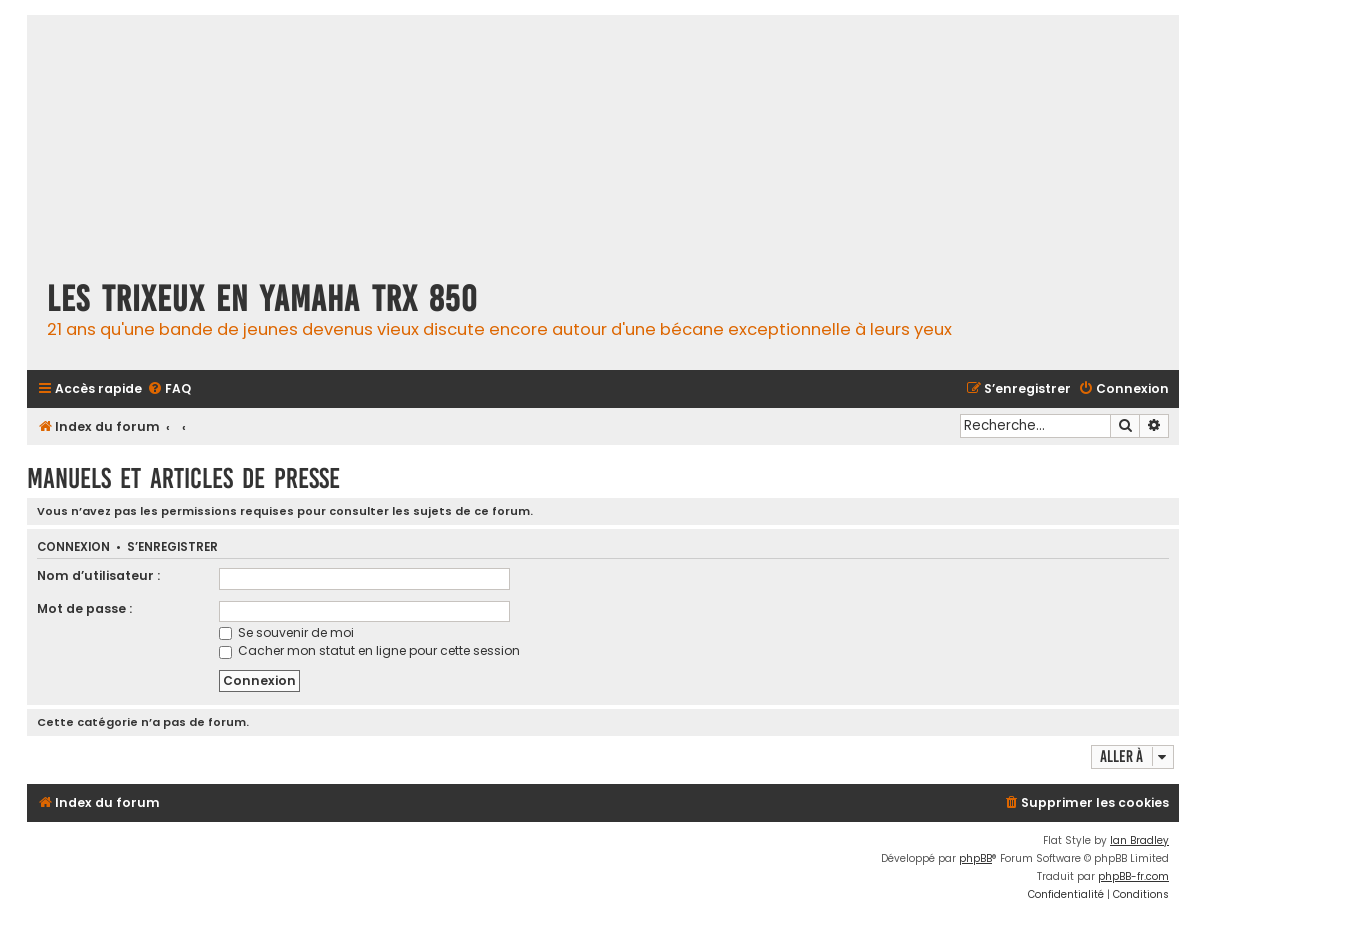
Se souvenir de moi (286, 632)
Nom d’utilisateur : (98, 575)
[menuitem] (169, 389)
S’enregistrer (172, 547)
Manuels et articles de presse (183, 478)
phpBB (975, 858)
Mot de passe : (84, 608)
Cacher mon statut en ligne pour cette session (369, 650)
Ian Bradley (1139, 840)
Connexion (73, 547)
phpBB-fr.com (1133, 876)
